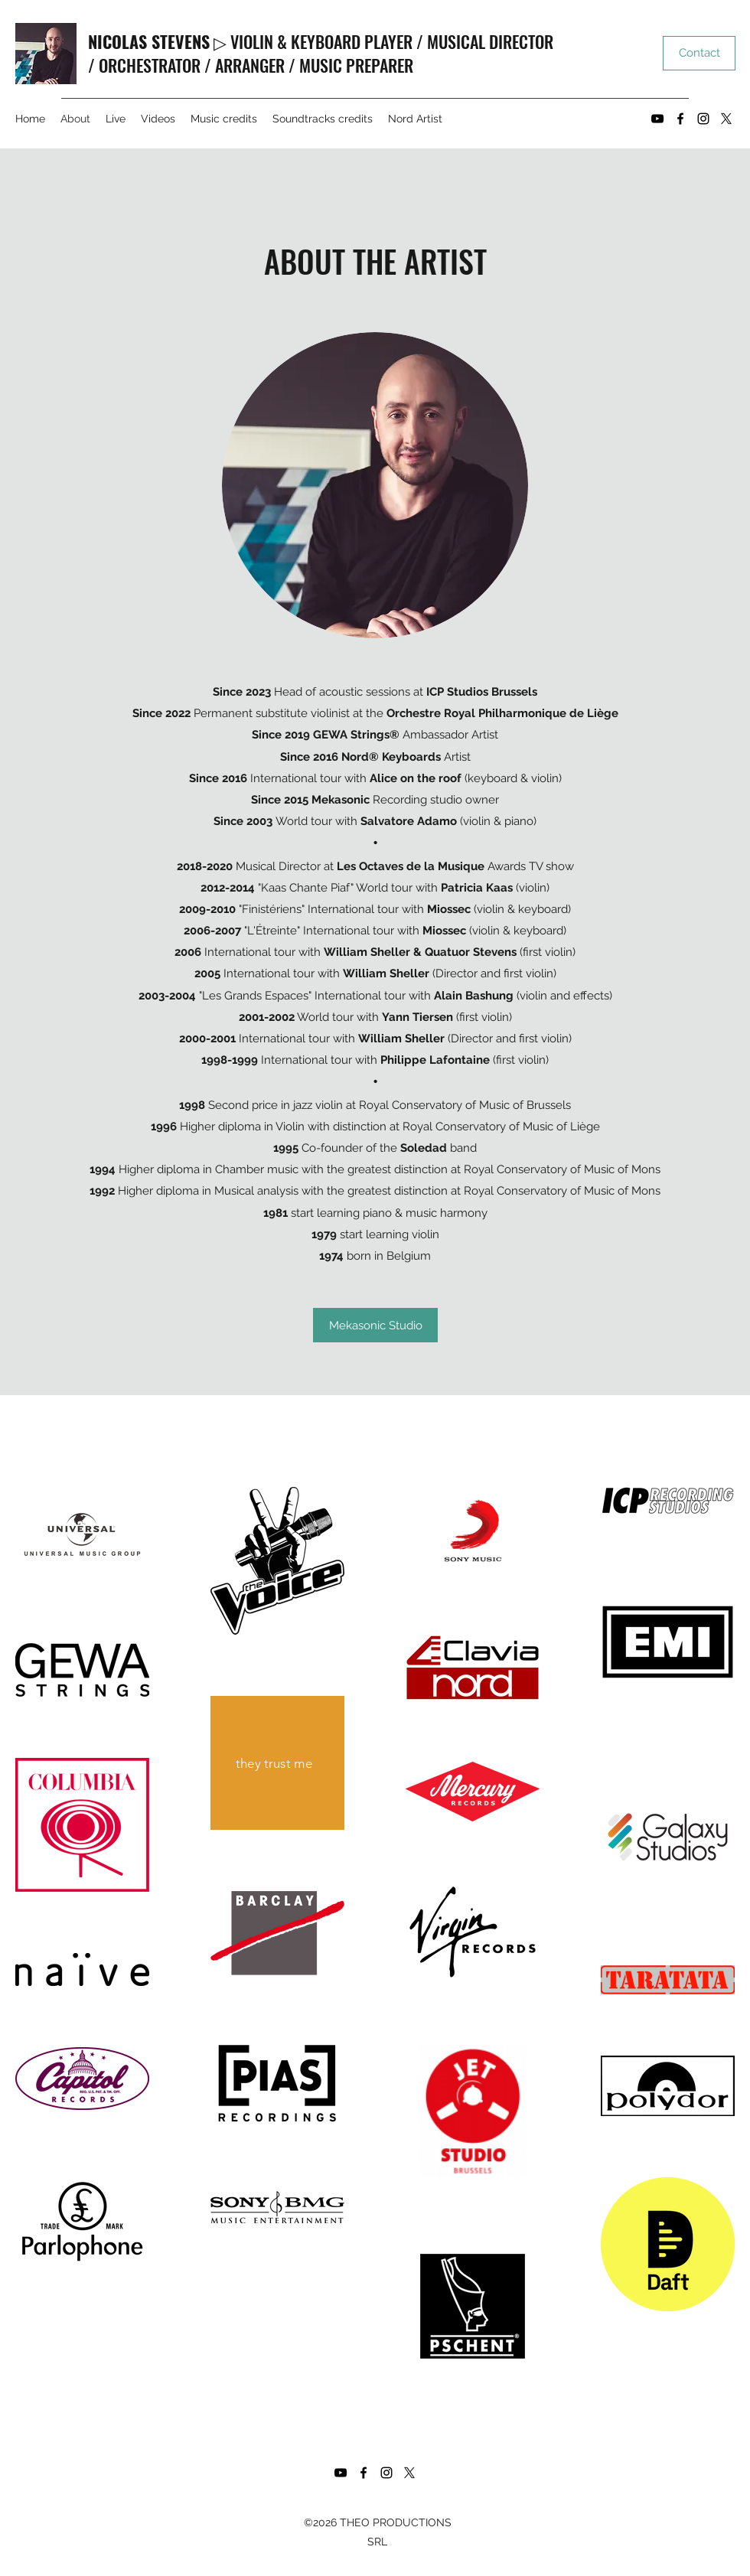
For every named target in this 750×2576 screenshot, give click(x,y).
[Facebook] (680, 118)
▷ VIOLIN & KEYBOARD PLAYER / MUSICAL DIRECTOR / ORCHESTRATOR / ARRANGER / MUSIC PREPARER (320, 53)
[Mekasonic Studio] (375, 1325)
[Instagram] (703, 118)
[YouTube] (657, 118)
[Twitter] (726, 118)
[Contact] (699, 53)
